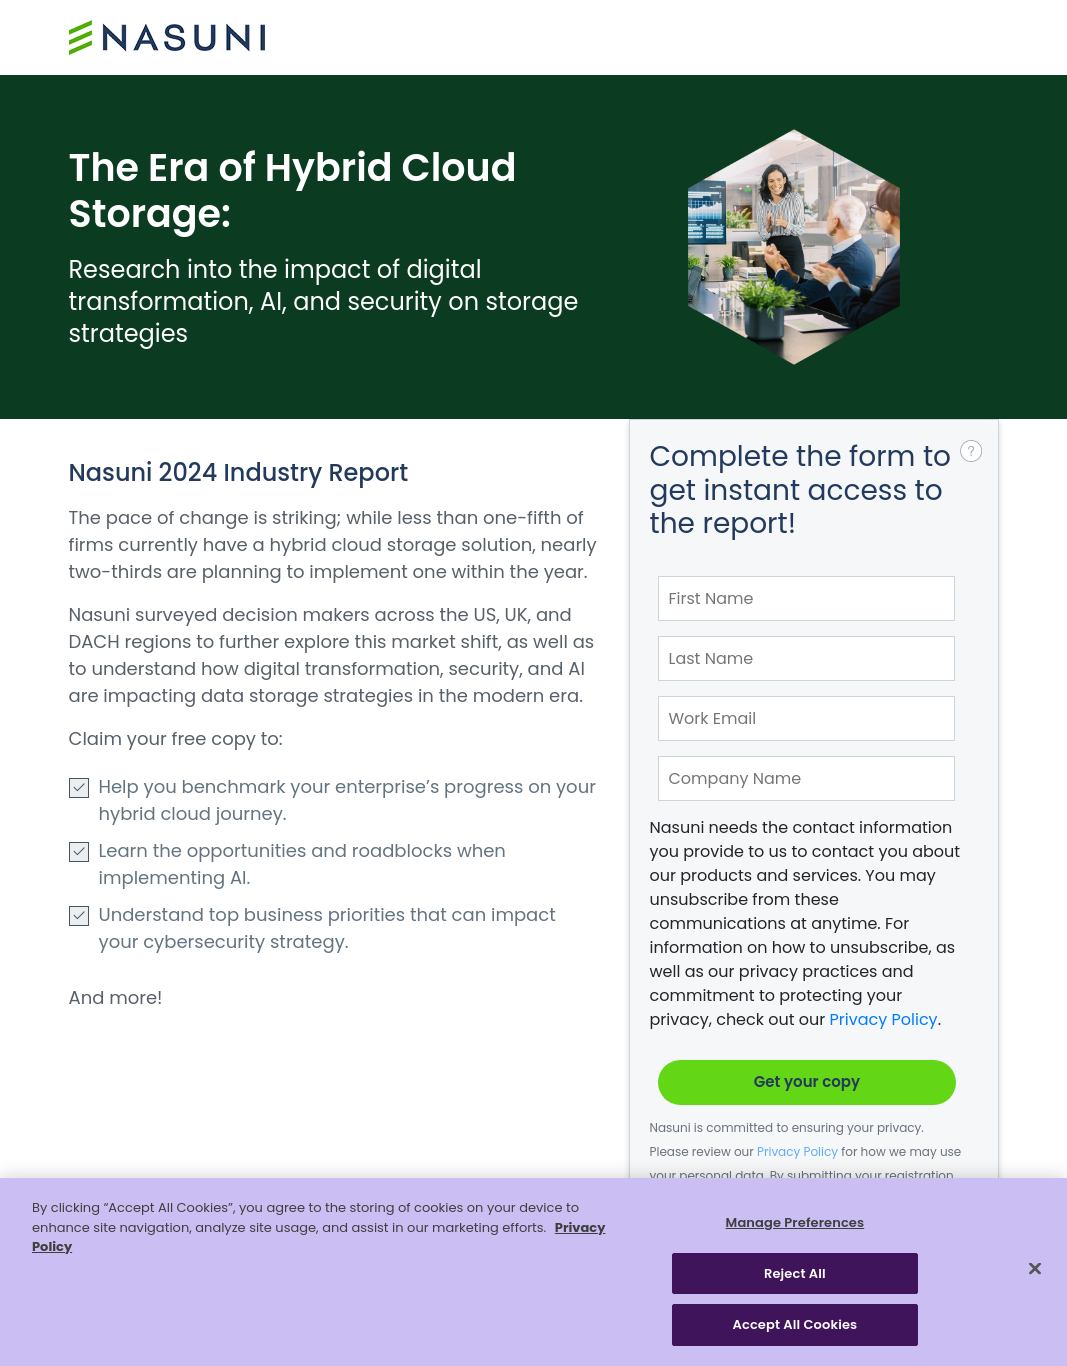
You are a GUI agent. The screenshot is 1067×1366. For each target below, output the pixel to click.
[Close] (1035, 1269)
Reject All (795, 1273)
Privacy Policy (884, 1019)
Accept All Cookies (795, 1324)
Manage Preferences (795, 1222)
